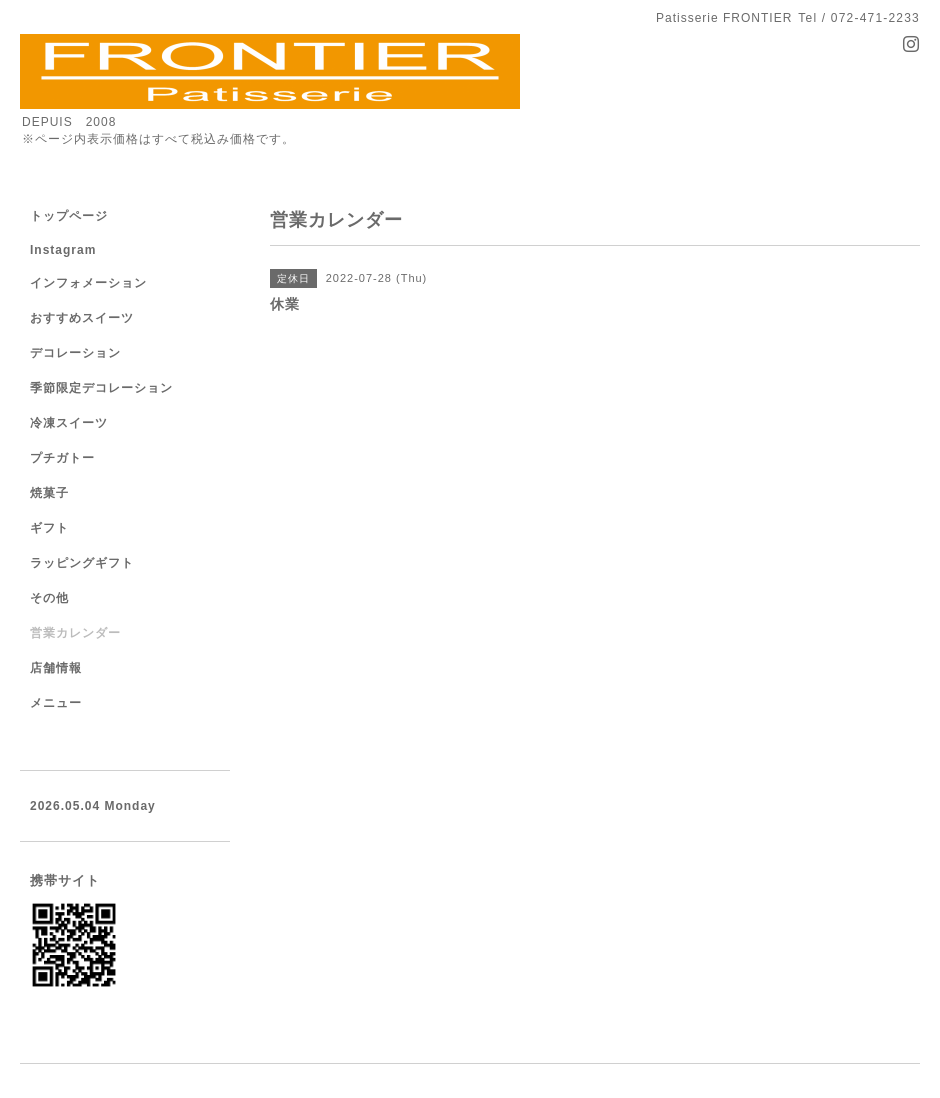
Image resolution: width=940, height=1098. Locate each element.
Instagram (63, 250)
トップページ (69, 216)
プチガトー (62, 458)
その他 (49, 598)
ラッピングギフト (82, 563)
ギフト (49, 528)
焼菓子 (49, 493)
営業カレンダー (75, 633)
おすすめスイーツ (82, 318)
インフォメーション (88, 283)
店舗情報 (56, 668)
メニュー (56, 703)
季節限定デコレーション (101, 388)
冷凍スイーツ (69, 423)
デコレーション (75, 353)
